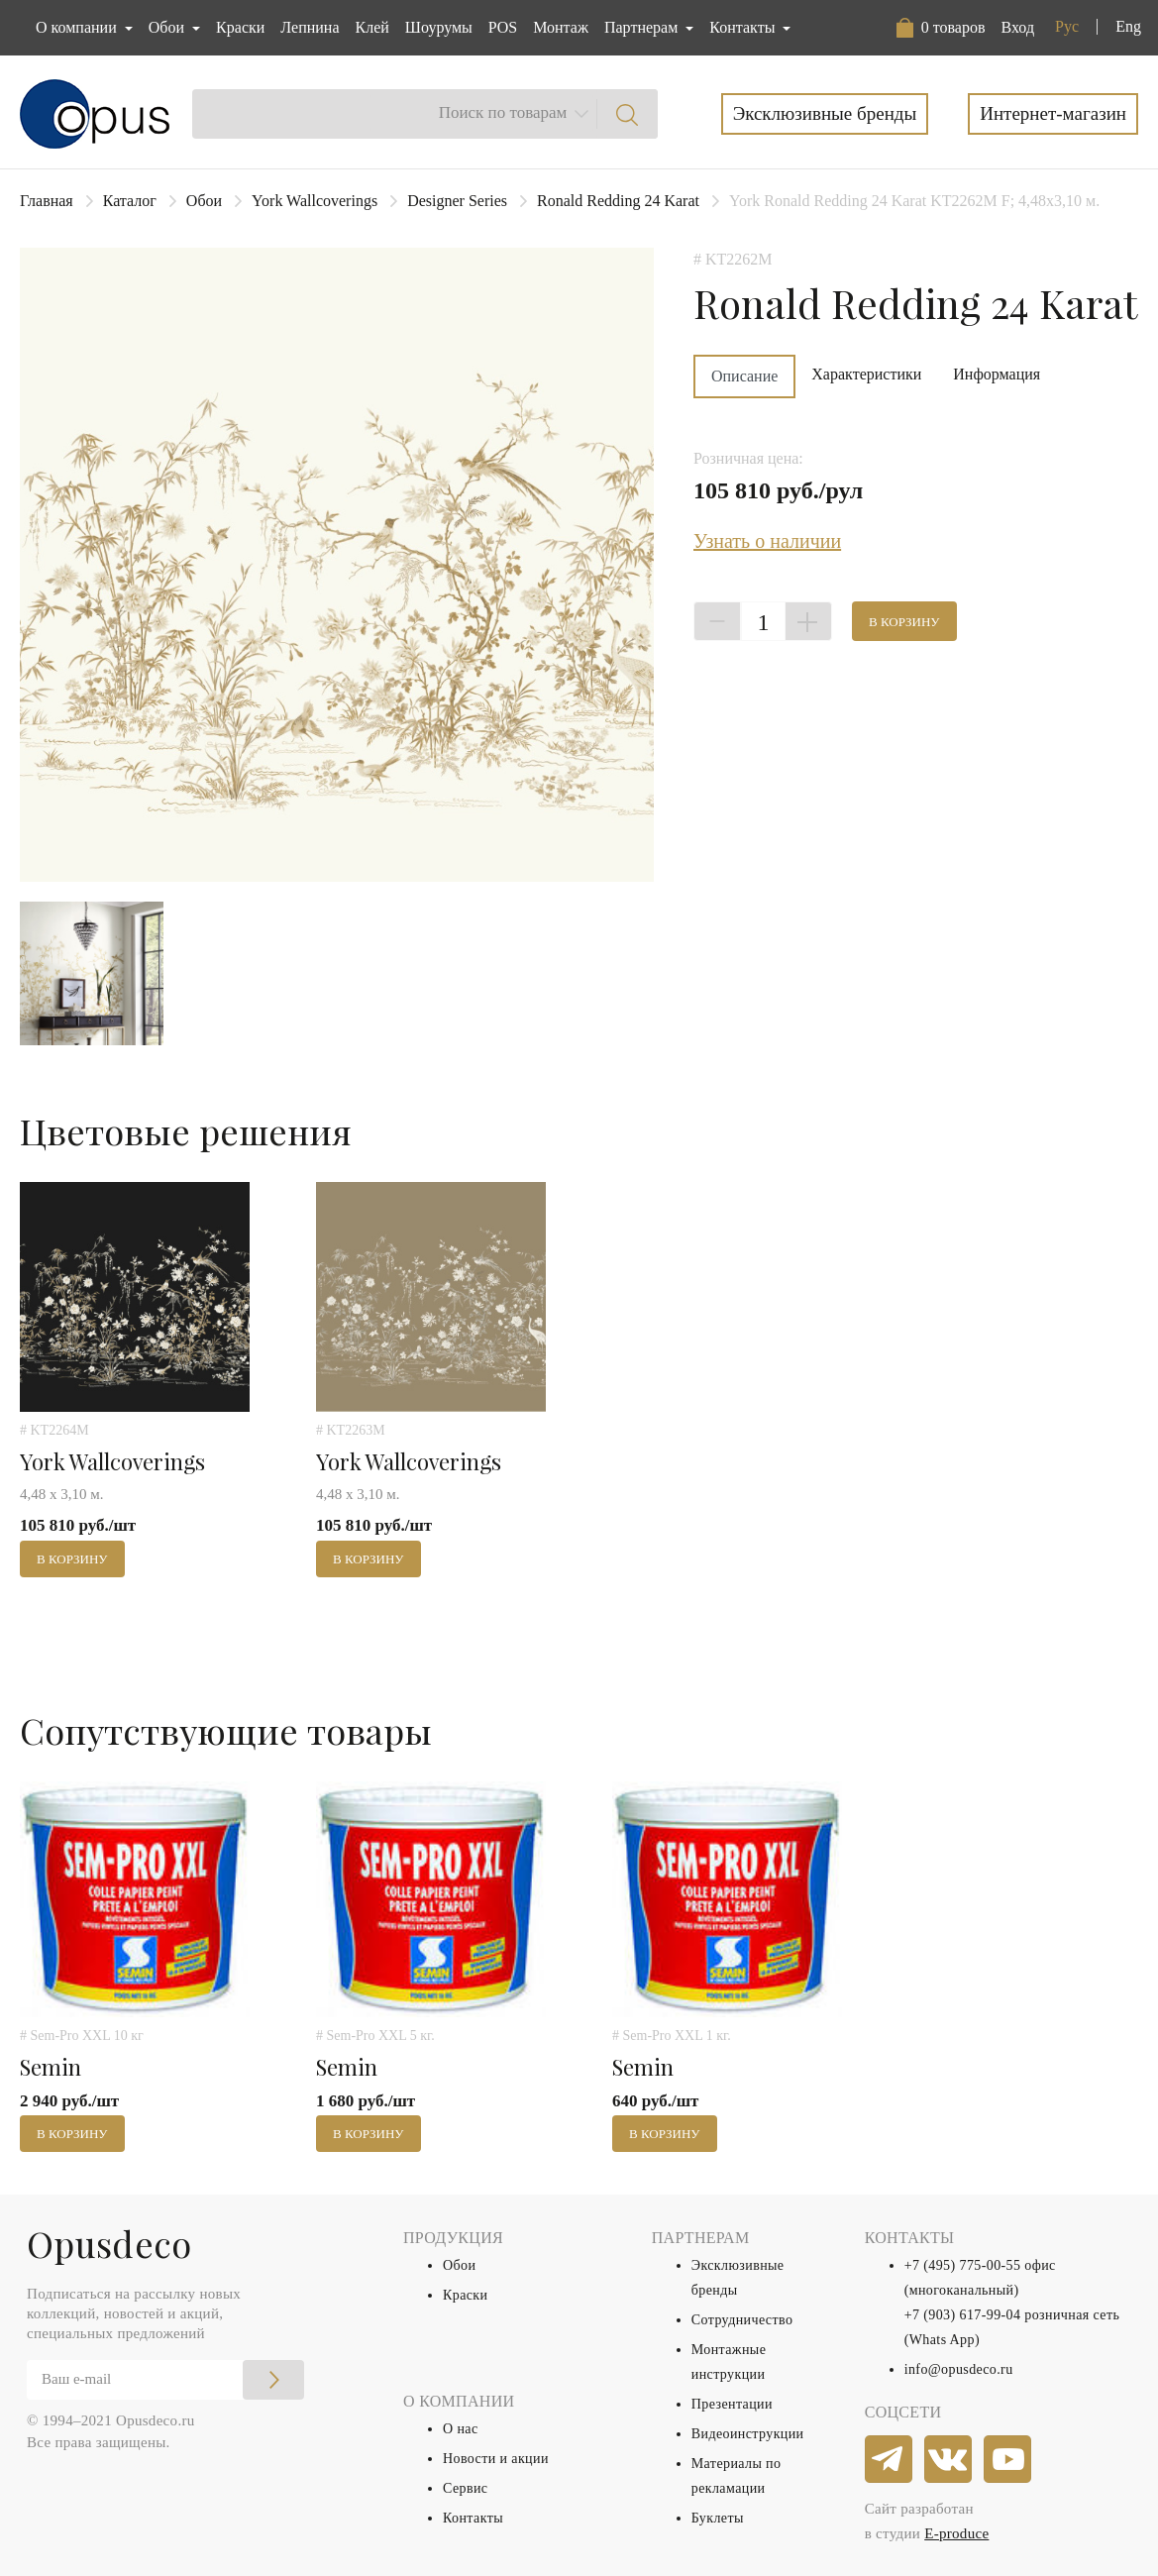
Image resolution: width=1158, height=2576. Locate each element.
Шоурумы (439, 27)
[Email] (165, 2380)
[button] (941, 28)
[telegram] (889, 2460)
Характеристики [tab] (866, 374)
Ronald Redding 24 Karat (618, 200)
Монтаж (560, 27)
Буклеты (717, 2518)
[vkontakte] (949, 2460)
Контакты (473, 2518)
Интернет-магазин (1053, 113)
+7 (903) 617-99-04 (962, 2315)
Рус (1067, 26)
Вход (1017, 27)
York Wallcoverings (314, 200)
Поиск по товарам (503, 112)
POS (502, 27)
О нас (460, 2428)
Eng (1128, 26)
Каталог (130, 200)
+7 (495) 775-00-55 (962, 2265)
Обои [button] (168, 27)
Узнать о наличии (767, 541)
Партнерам (643, 27)
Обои (204, 200)
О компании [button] (78, 27)
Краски (240, 27)
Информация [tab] (996, 374)
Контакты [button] (744, 27)
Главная (46, 200)
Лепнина (309, 27)
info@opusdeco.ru (958, 2369)
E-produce (956, 2533)
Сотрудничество (742, 2319)
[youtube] (1008, 2460)
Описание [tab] (744, 376)
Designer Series (457, 200)
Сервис (465, 2488)
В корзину (904, 621)
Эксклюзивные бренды (825, 113)
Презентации (732, 2404)
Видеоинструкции (747, 2433)
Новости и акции (496, 2458)
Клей (372, 27)
